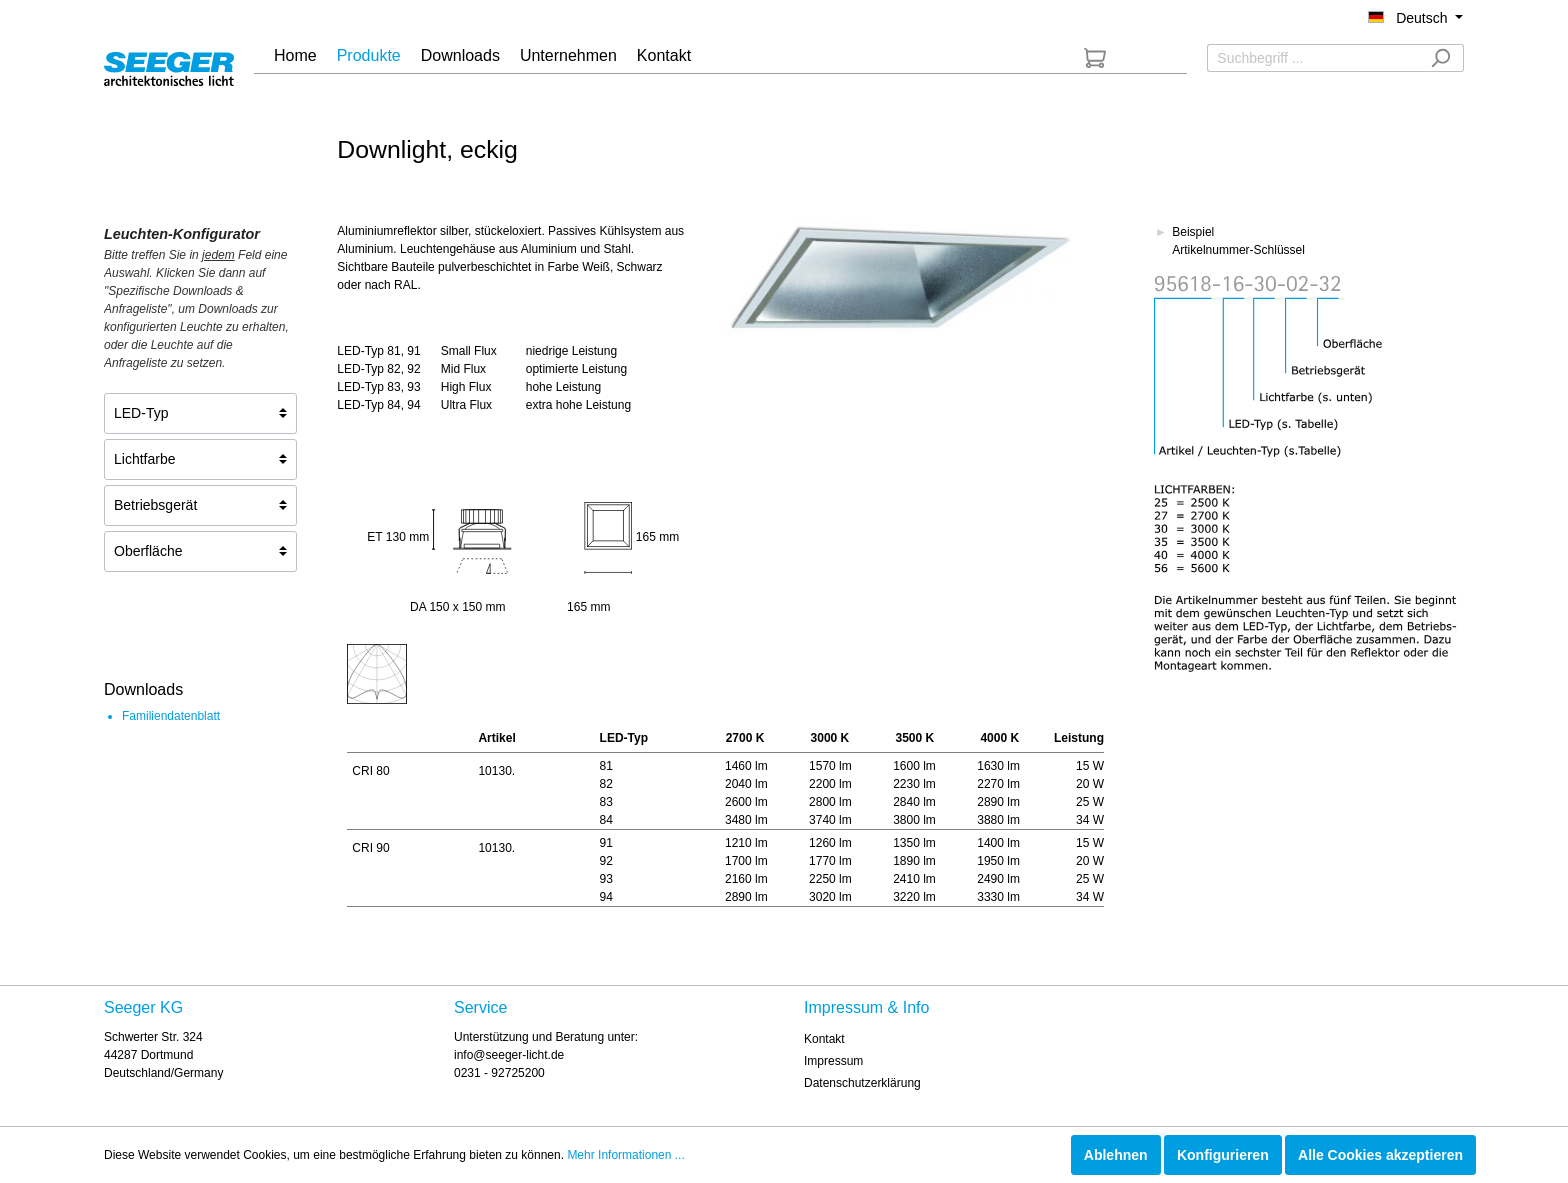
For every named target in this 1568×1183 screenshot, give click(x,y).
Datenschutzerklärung (862, 1083)
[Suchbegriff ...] (1312, 58)
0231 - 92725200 (499, 1073)
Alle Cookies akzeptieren (1380, 1155)
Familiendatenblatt (171, 716)
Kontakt (824, 1039)
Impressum (833, 1061)
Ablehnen (1116, 1155)
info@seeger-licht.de (509, 1055)
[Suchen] (1440, 58)
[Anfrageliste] (1095, 58)
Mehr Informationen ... (625, 1155)
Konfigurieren (1223, 1155)
